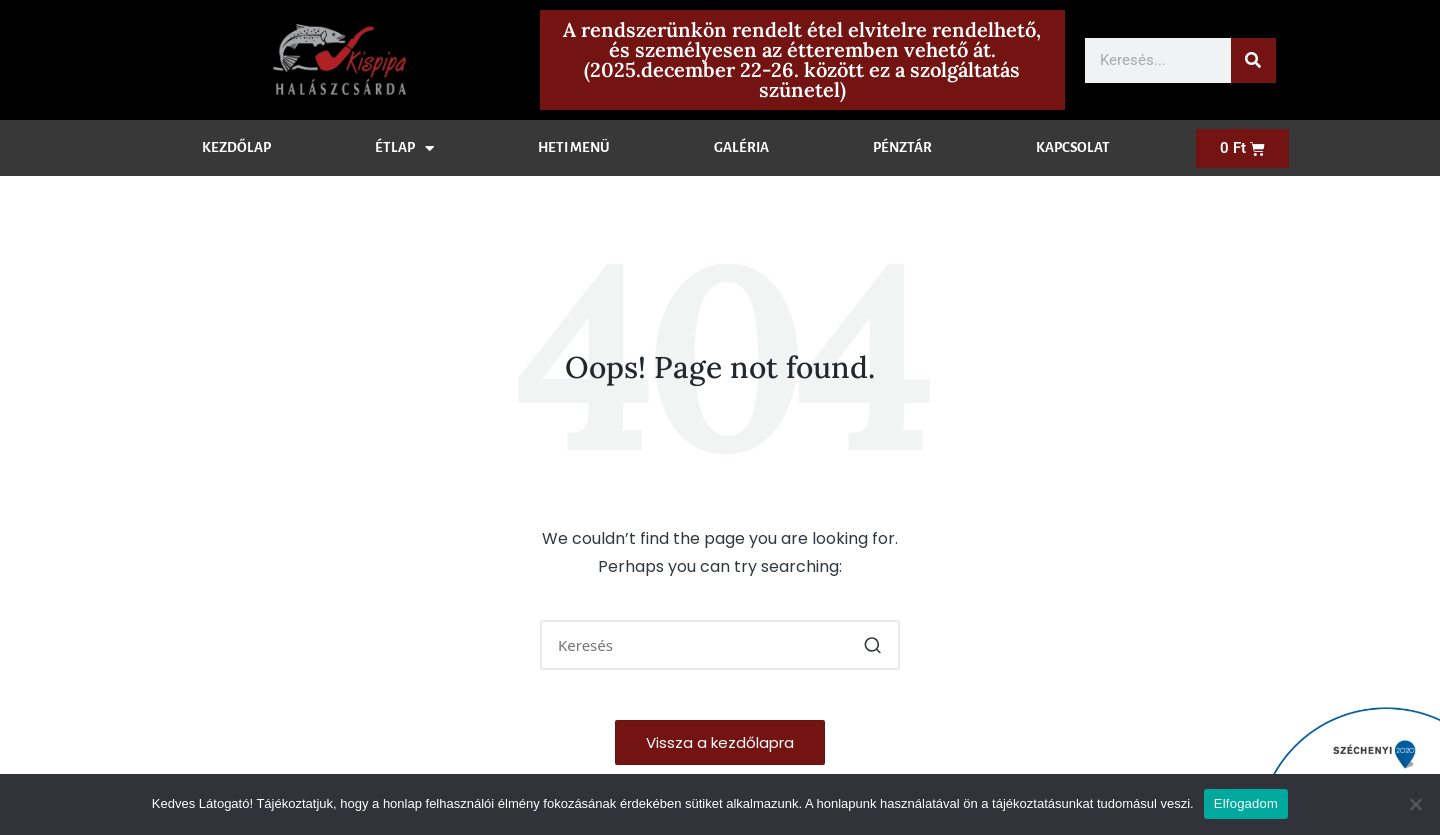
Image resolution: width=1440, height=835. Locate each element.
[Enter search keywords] (720, 645)
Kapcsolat (1073, 147)
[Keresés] (1253, 60)
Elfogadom (1246, 803)
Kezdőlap (236, 147)
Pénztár (902, 147)
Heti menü (574, 147)
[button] (872, 645)
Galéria (741, 147)
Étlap (404, 148)
